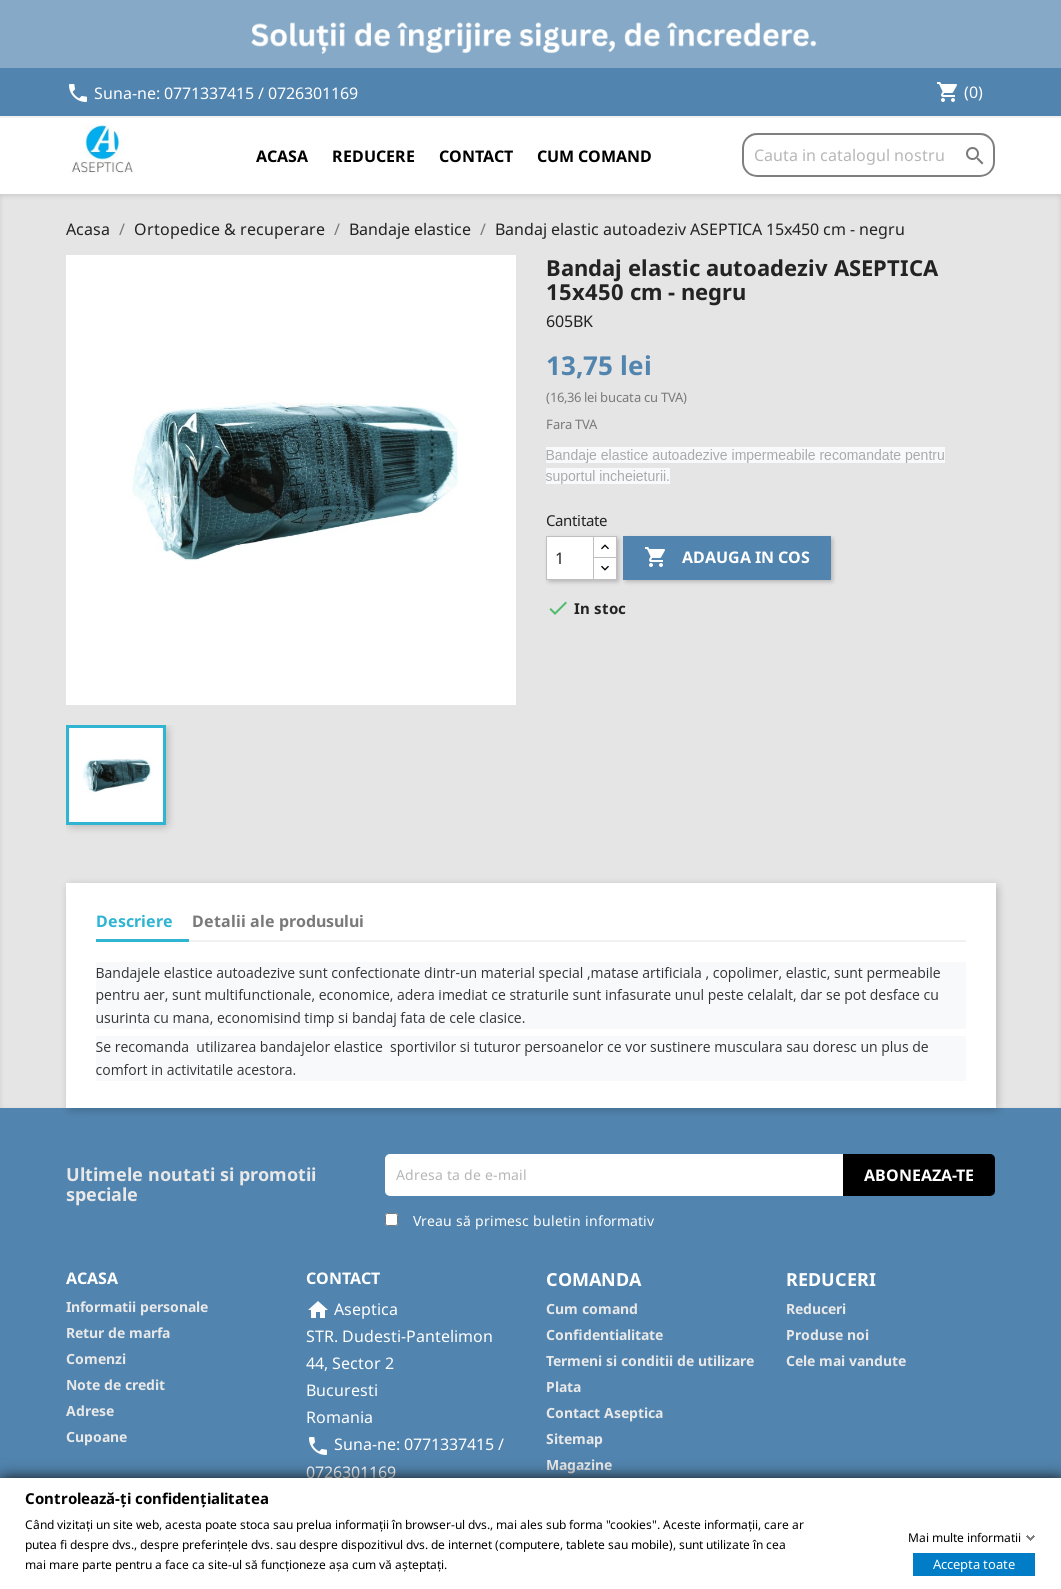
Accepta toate (974, 1563)
